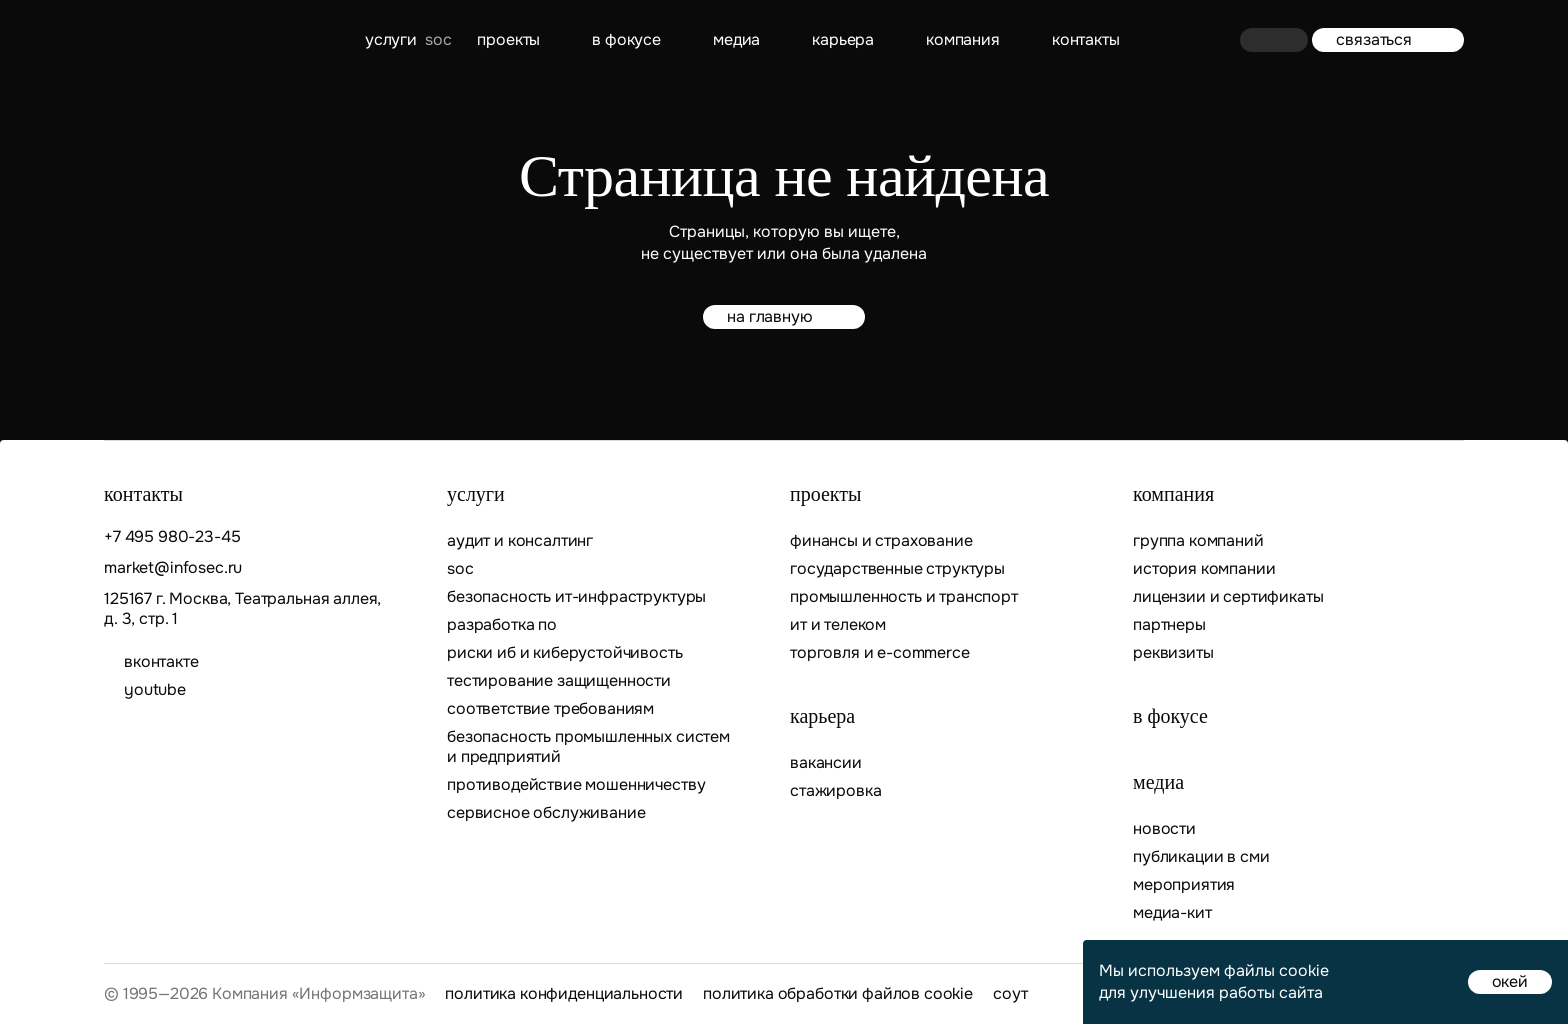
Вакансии (826, 763)
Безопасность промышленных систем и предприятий (588, 747)
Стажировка (835, 791)
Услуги (391, 39)
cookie (1304, 970)
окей (1510, 981)
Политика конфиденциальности (564, 994)
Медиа (736, 39)
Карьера (843, 39)
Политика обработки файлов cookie (838, 994)
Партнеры (1169, 625)
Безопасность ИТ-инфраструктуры (576, 597)
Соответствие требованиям (550, 709)
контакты (1086, 39)
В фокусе (626, 39)
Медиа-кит (1172, 913)
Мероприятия (1184, 885)
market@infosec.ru (173, 568)
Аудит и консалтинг (520, 541)
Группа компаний (1198, 541)
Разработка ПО (504, 625)
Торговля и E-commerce (880, 653)
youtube (155, 690)
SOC (460, 569)
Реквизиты (1173, 653)
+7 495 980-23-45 (172, 537)
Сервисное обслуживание (546, 813)
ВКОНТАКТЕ (161, 662)
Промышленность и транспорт (904, 597)
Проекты (508, 39)
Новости (1164, 829)
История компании (1204, 569)
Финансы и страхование (881, 541)
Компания (963, 39)
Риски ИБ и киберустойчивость (565, 653)
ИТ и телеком (838, 625)
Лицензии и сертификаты (1228, 597)
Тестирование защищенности (559, 681)
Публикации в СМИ (1201, 857)
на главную (783, 316)
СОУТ (1010, 994)
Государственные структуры (897, 569)
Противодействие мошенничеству (576, 785)
